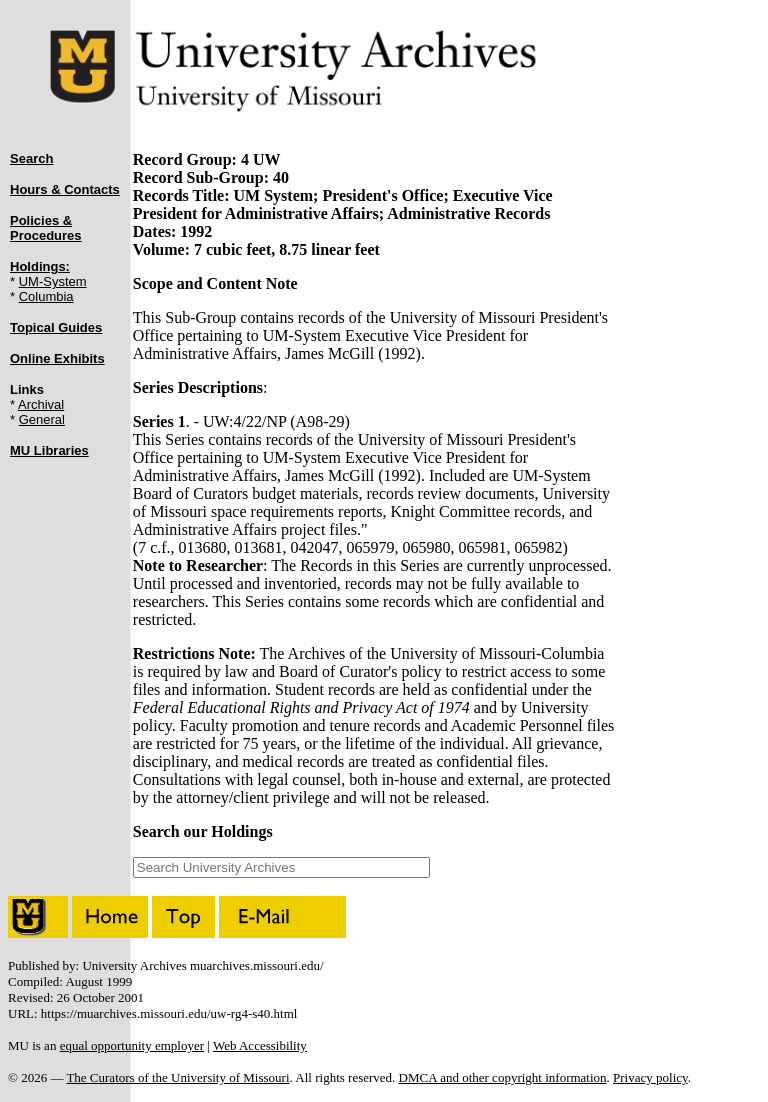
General (42, 419)
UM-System (53, 281)
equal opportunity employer (132, 1045)
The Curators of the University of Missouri (177, 1077)
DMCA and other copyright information (503, 1077)
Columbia (46, 296)
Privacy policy (650, 1077)
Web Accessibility (260, 1045)
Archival (41, 404)
